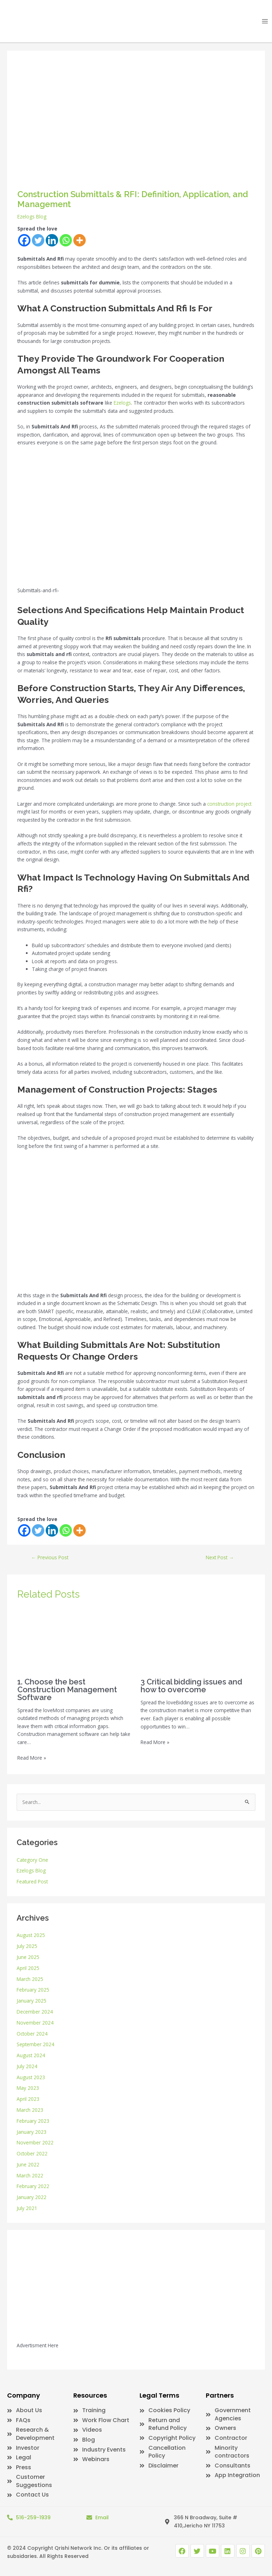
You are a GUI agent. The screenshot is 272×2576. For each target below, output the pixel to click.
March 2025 (30, 1979)
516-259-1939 (33, 2517)
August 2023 (31, 2077)
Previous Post (49, 1557)
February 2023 (33, 2120)
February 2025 (33, 1989)
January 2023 (31, 2131)
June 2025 (28, 1957)
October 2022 (32, 2153)
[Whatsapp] (66, 240)
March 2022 (30, 2175)
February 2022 (33, 2186)
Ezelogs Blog (31, 216)
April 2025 (28, 1968)
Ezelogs (122, 402)
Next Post (220, 1557)
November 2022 (35, 2142)
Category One (32, 1859)
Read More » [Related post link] (31, 1757)
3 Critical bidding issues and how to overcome (191, 1685)
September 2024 (35, 2044)
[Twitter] (38, 240)
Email (102, 2517)
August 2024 (31, 2055)
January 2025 (31, 2000)
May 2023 (28, 2087)
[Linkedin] (52, 240)
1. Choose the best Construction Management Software (67, 1689)
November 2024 (35, 2022)
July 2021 (27, 2208)
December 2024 (35, 2011)
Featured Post (32, 1881)
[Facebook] (24, 240)
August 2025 (31, 1935)
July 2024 (27, 2066)
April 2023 (28, 2098)
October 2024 (32, 2033)
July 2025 (27, 1946)
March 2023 (30, 2109)
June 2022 (28, 2164)
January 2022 (31, 2197)
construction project (229, 803)
